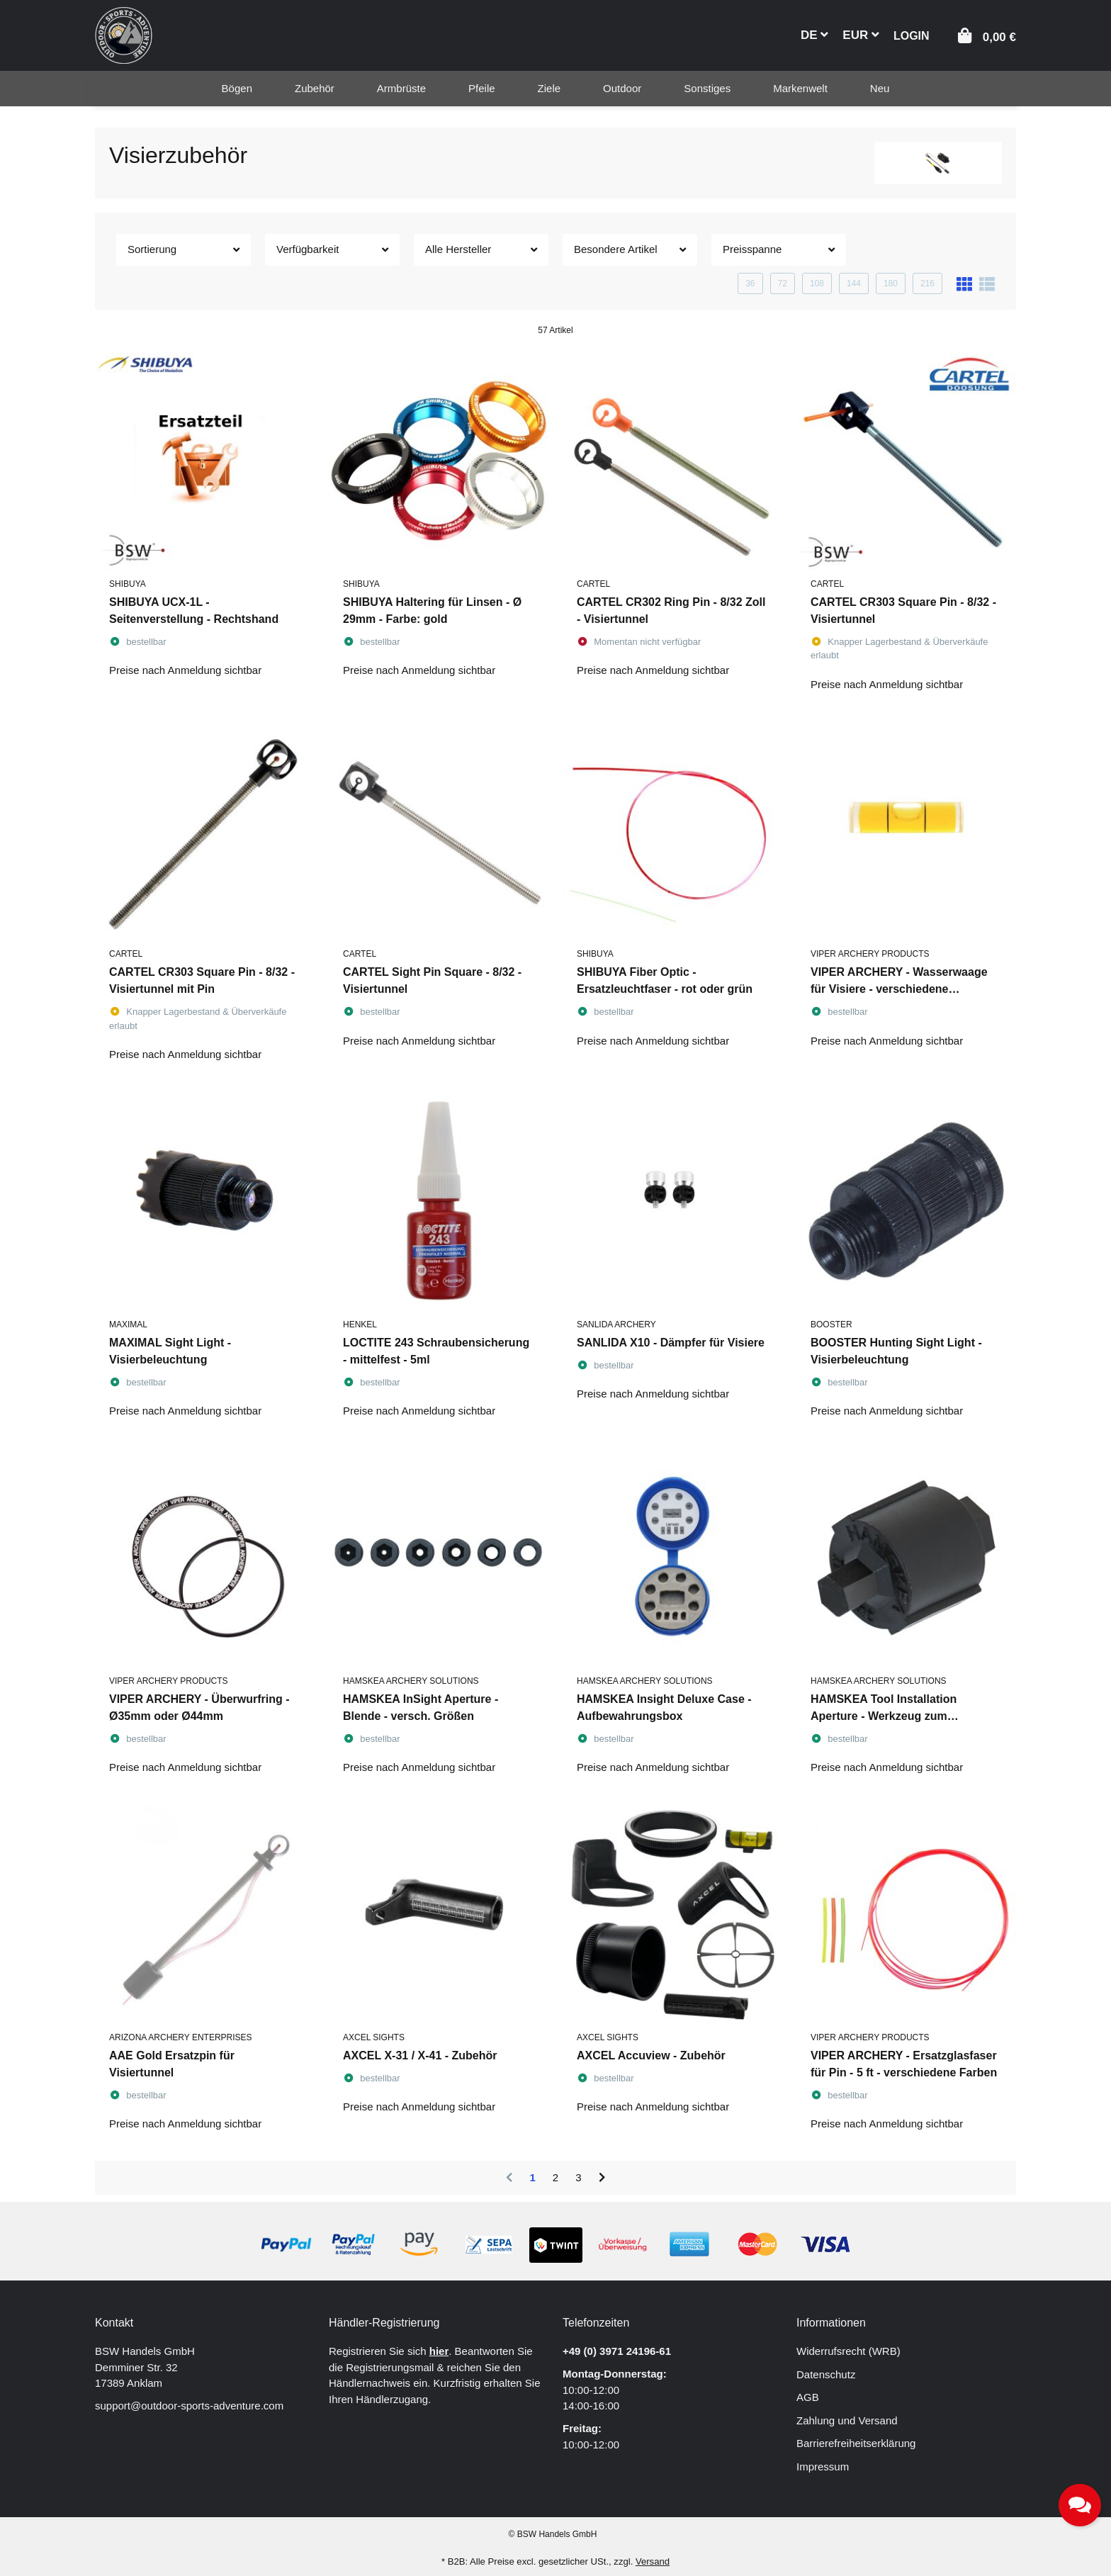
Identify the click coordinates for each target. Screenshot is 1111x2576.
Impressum (822, 2466)
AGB (807, 2397)
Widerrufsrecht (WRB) (848, 2351)
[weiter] (602, 2178)
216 (927, 283)
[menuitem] (237, 88)
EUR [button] (860, 35)
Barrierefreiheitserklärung (855, 2443)
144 (854, 283)
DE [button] (814, 35)
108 (817, 283)
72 (782, 283)
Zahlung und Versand (847, 2420)
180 (891, 283)
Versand (653, 2561)
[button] (911, 34)
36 (750, 283)
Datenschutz (825, 2374)
